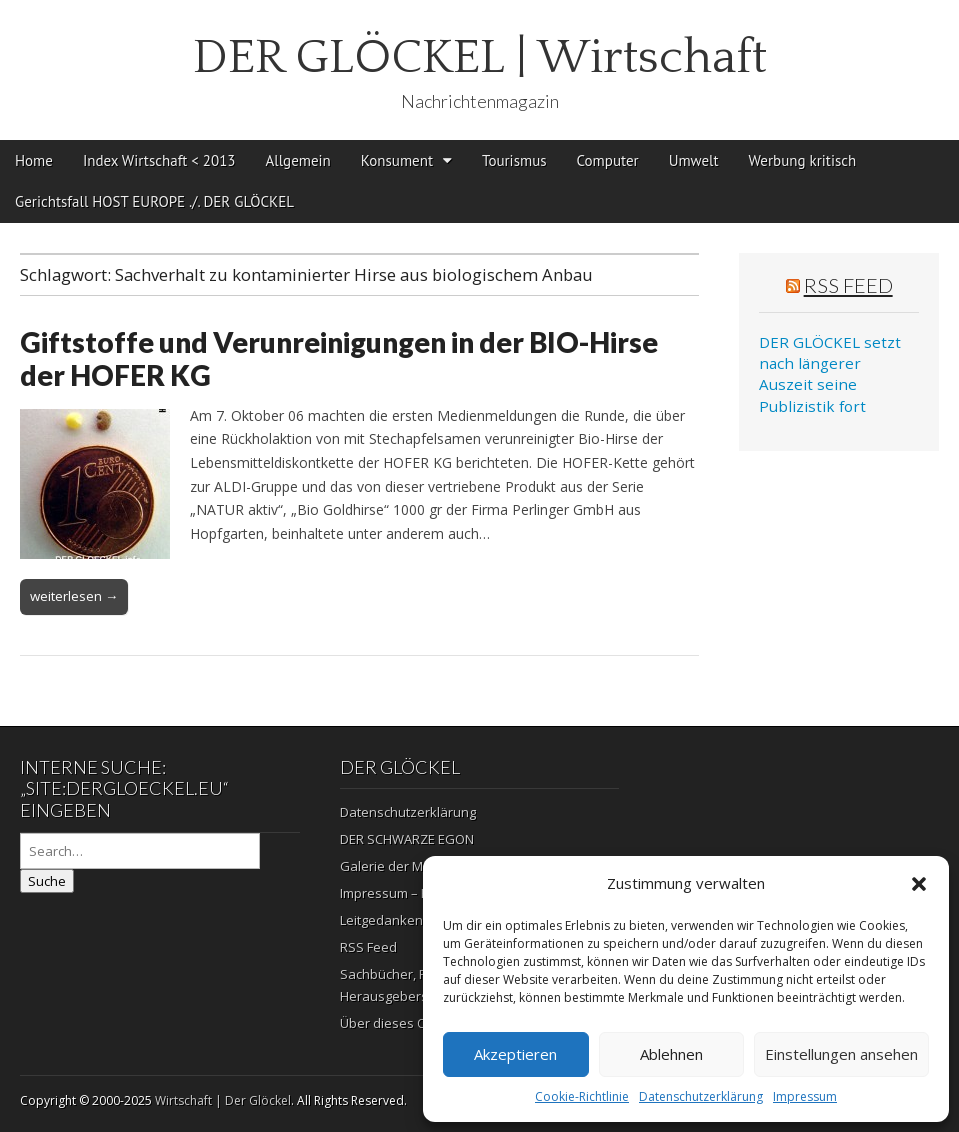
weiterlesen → (74, 596)
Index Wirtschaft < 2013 (159, 160)
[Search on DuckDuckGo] (140, 851)
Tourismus (514, 160)
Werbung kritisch (803, 160)
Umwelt (694, 160)
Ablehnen (671, 1054)
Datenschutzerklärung (701, 1096)
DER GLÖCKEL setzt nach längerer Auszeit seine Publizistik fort (830, 374)
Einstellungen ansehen (841, 1054)
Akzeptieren (515, 1054)
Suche (47, 881)
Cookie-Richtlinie (582, 1096)
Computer (608, 160)
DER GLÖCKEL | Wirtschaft (480, 57)
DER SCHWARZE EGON (407, 839)
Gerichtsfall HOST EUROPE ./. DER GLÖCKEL (154, 201)
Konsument (397, 160)
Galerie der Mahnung (405, 866)
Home (34, 160)
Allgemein (298, 160)
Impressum (805, 1096)
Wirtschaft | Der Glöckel (223, 1100)
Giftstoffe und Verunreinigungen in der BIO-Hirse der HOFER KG (339, 359)
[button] (919, 884)
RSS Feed (848, 285)
